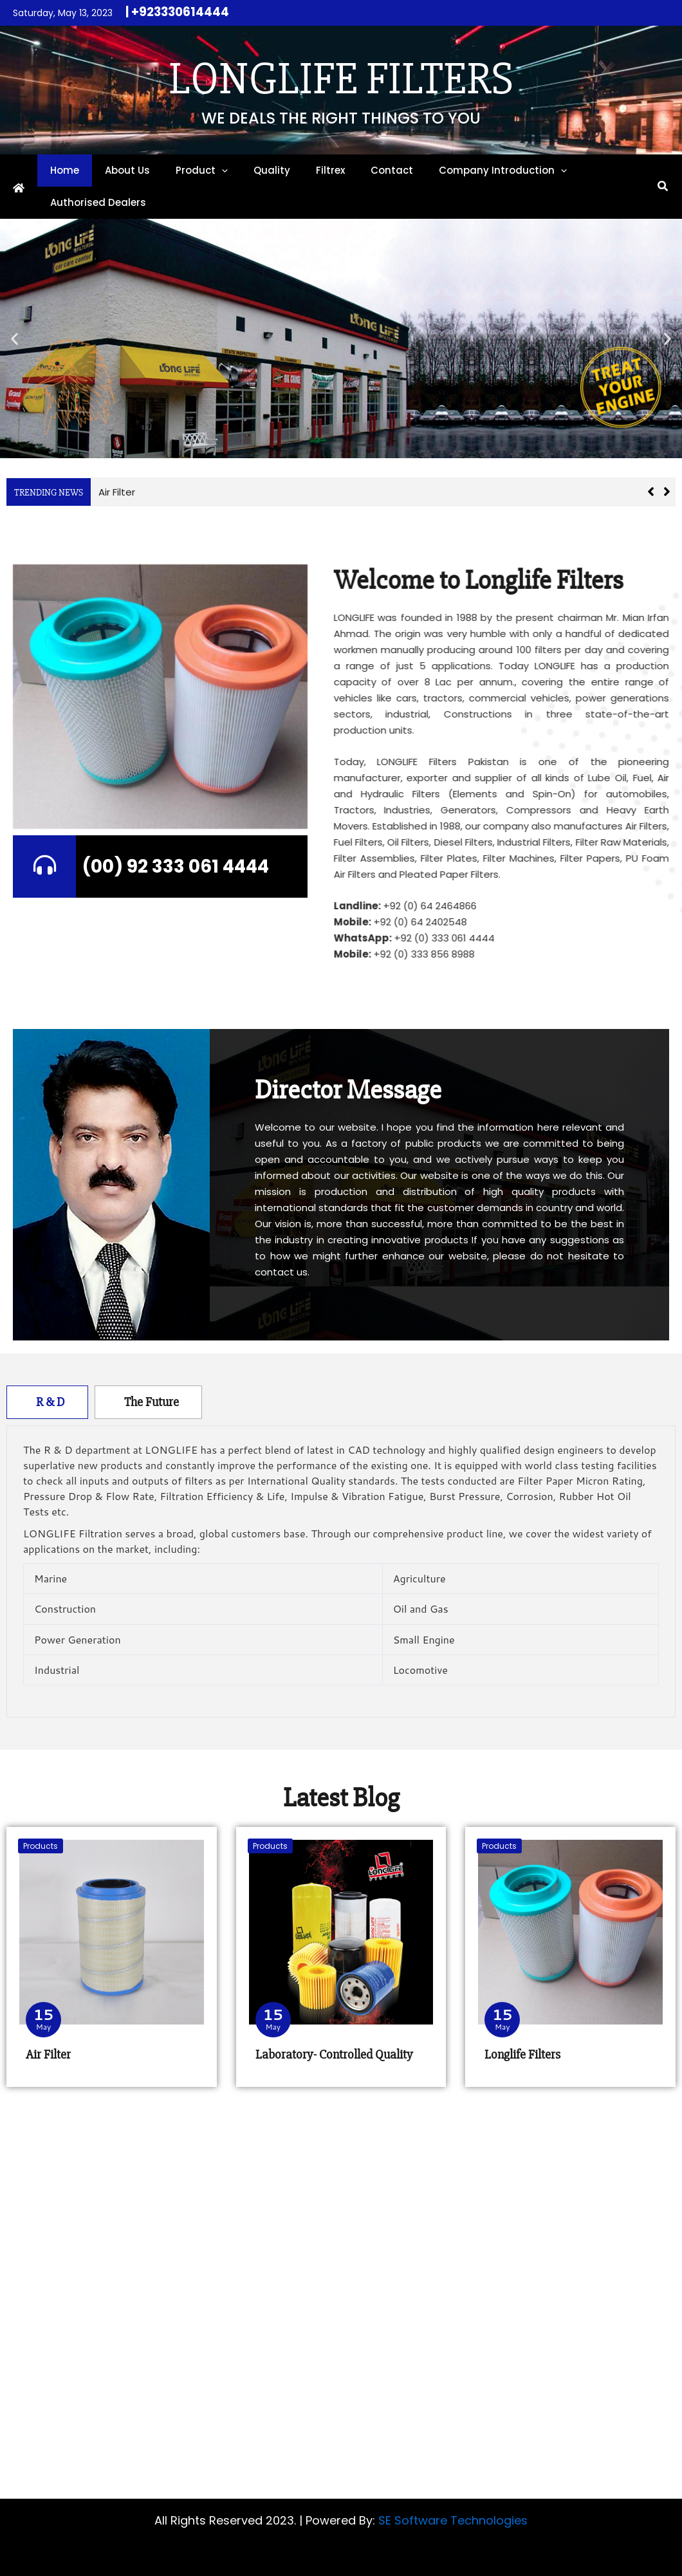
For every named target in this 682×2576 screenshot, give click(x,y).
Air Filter (116, 492)
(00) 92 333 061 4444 (175, 866)
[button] (222, 170)
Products (40, 1845)
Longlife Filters (341, 79)
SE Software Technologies (453, 2520)
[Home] (18, 188)
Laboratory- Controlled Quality (334, 2054)
